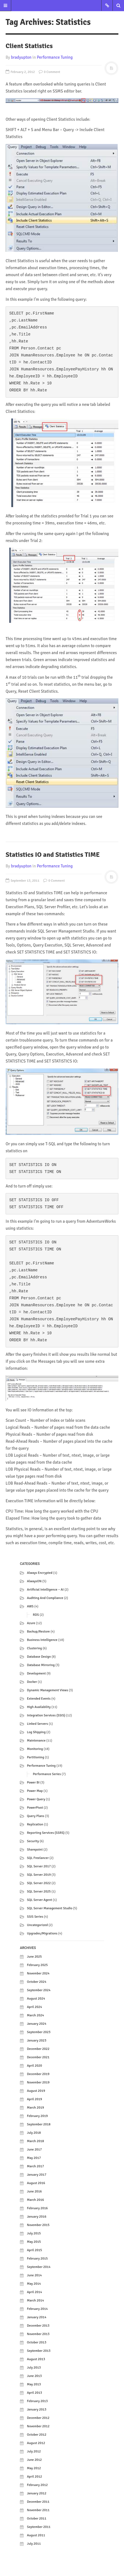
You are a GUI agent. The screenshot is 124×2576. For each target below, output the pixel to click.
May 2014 (34, 2284)
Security (33, 1841)
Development (36, 1673)
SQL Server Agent (39, 1900)
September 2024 (38, 1990)
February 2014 (37, 2309)
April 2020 (34, 2066)
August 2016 (36, 2183)
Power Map (35, 1791)
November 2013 (38, 2334)
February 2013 (37, 2401)
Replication (35, 1824)
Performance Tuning (55, 57)
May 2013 (34, 2384)
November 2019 (38, 2082)
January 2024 (36, 2024)
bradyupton (21, 57)
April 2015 (34, 2250)
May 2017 (34, 2158)
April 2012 (34, 2477)
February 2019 (37, 2116)
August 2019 (36, 2091)
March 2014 (35, 2300)
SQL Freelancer (38, 1858)
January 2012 (36, 2493)
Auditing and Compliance (45, 1598)
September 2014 (38, 2267)
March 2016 (35, 2200)
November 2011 (38, 2510)
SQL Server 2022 (39, 1883)
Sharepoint (35, 1850)
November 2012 (38, 2426)
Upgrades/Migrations (42, 1933)
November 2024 (38, 1973)
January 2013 (36, 2409)
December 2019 (38, 2074)
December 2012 (38, 2418)
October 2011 (36, 2518)
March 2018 (35, 2141)
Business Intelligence (42, 1640)
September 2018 (38, 2124)
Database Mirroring (41, 1665)
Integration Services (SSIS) (46, 1715)
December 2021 (38, 2057)
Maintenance (36, 1740)
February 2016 (37, 2208)
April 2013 (34, 2393)
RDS (36, 1615)
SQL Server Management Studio (49, 1908)
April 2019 (34, 2099)
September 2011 (38, 2527)
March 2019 (35, 2108)
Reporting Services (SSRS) (46, 1833)
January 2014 (36, 2317)
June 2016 (34, 2191)
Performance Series (47, 1774)
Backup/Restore (38, 1631)
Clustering (34, 1648)
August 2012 (36, 2443)
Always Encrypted (39, 1573)
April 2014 (34, 2292)
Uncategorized (37, 1925)
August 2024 (36, 1999)
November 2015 (38, 2225)
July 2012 (34, 2451)
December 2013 (38, 2326)
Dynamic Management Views (47, 1690)
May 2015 (34, 2242)
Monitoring (35, 1749)
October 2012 (36, 2435)
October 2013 (36, 2342)
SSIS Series (35, 1917)
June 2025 (34, 1957)
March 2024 (35, 2015)
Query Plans (35, 1816)
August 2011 (36, 2535)
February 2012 (37, 2485)
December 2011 (38, 2502)
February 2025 (37, 1965)
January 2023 (36, 2040)
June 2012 (34, 2460)
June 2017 (34, 2149)
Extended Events (38, 1699)
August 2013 (36, 2359)
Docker (32, 1682)
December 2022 (38, 2049)
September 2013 (38, 2351)
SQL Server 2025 (39, 1891)
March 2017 (35, 2166)
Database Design (39, 1657)
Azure (31, 1623)
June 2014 (34, 2275)
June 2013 (34, 2376)
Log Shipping (36, 1732)
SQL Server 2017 (39, 1866)
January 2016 (36, 2217)
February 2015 (37, 2258)
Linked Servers (37, 1724)
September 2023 (38, 2032)
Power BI (33, 1782)
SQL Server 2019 (39, 1875)
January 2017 (36, 2175)
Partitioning (35, 1757)
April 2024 (34, 2007)
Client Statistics (29, 46)
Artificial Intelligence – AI (45, 1590)
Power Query (36, 1799)
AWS (30, 1606)
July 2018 (34, 2133)
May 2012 (34, 2468)
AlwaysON (34, 1581)
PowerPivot (35, 1808)
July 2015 (34, 2233)
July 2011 (34, 2544)
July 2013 (34, 2368)
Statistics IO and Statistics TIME (53, 854)
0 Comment (49, 72)
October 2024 (36, 1982)
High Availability (39, 1707)
